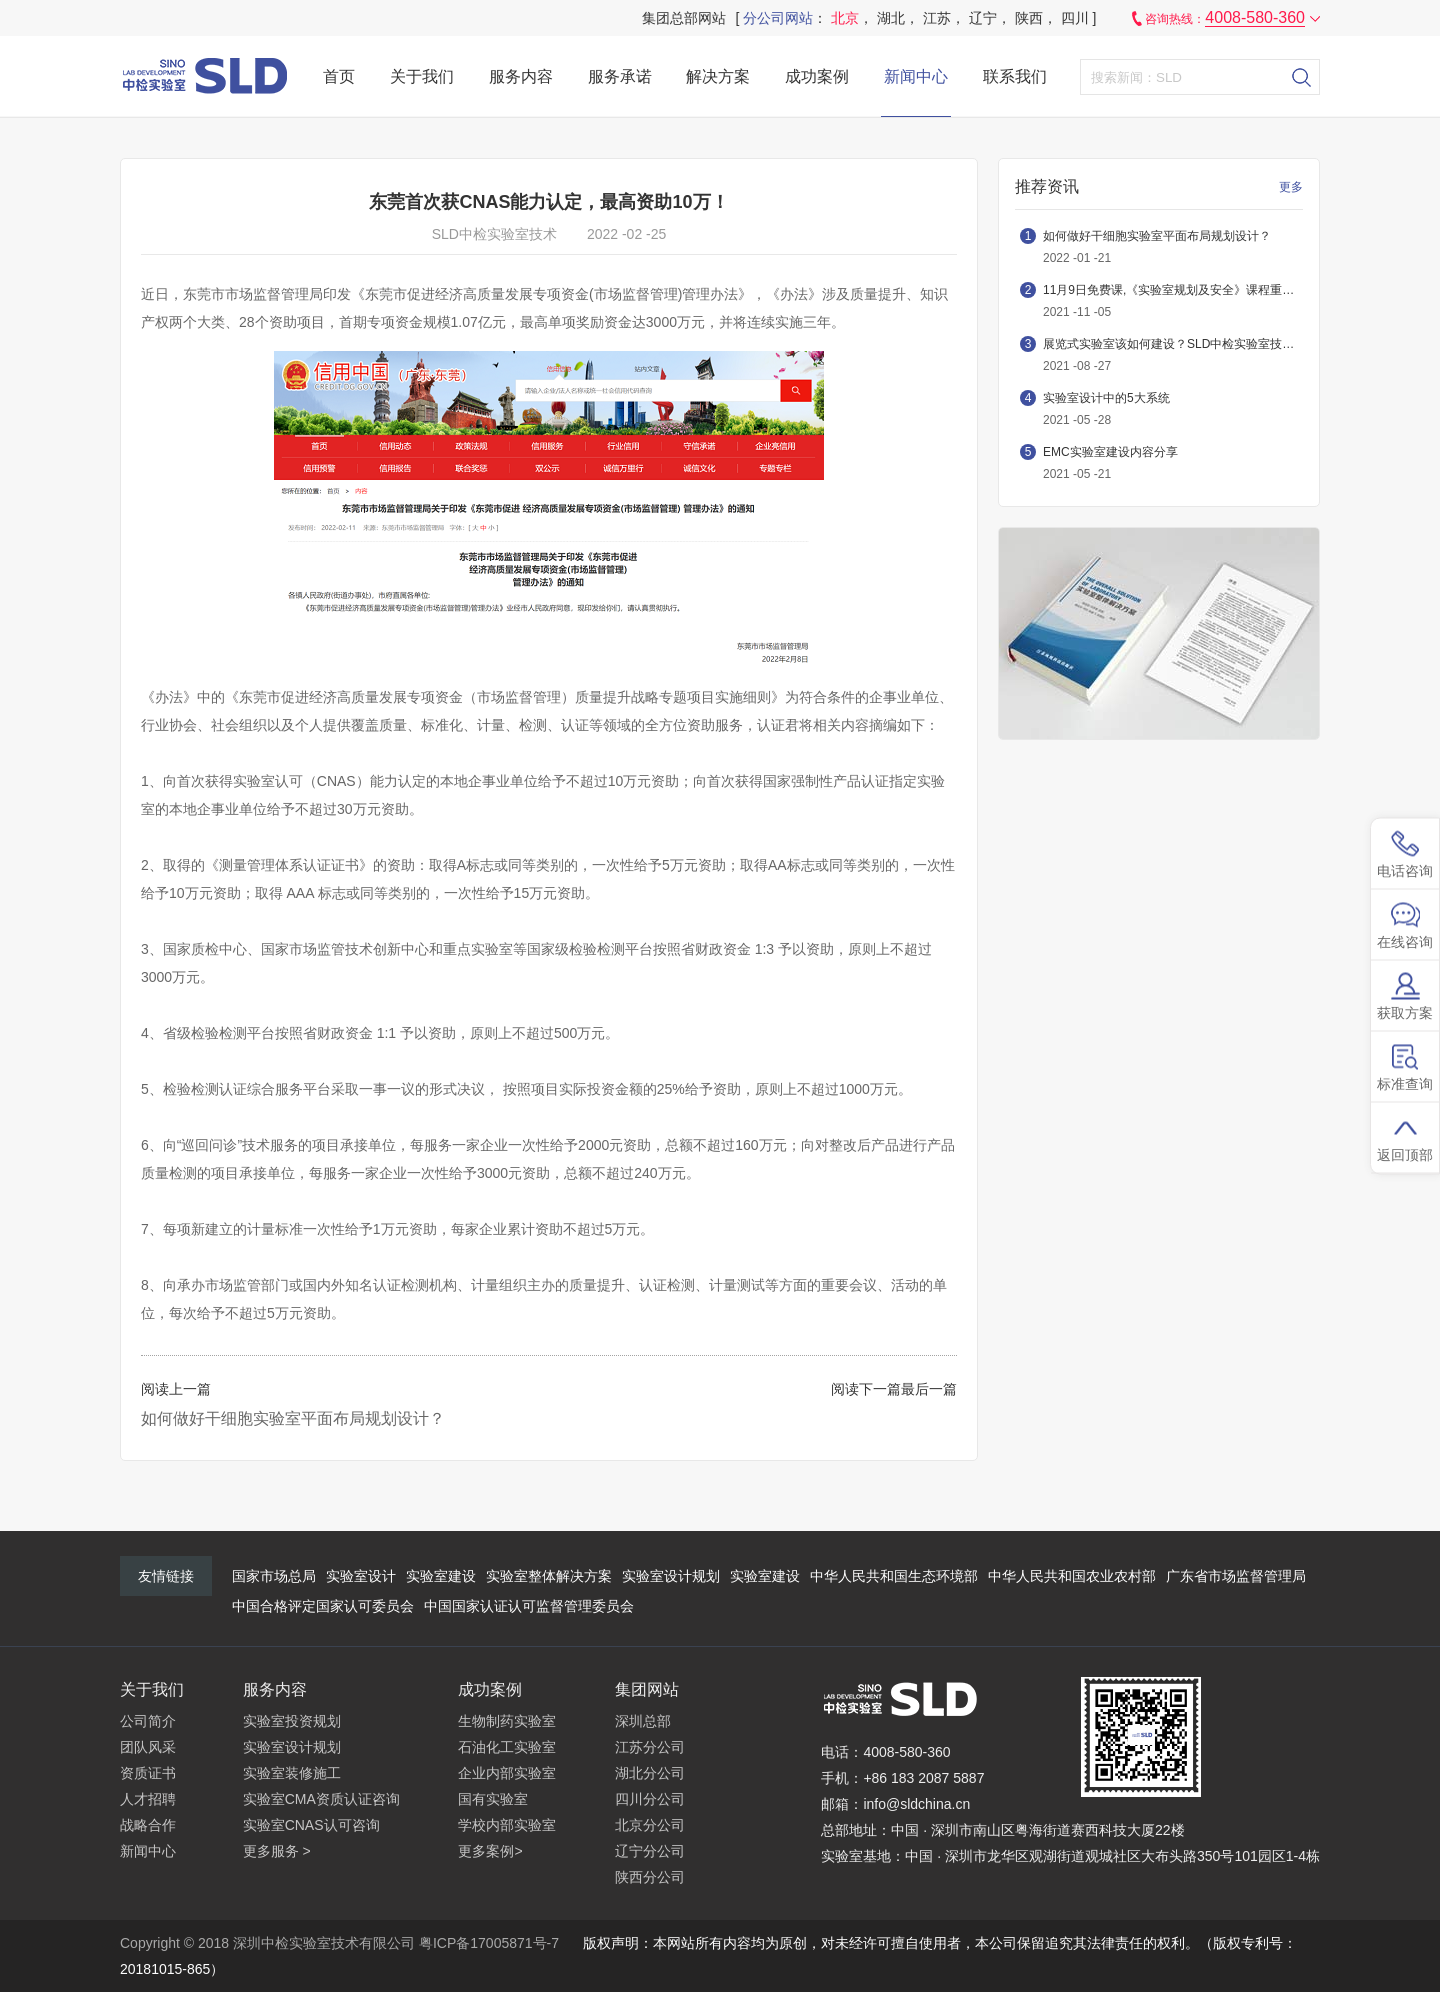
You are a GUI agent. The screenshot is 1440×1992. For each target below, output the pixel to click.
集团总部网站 (684, 18)
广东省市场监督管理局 (1236, 1576)
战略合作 (148, 1825)
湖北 (891, 18)
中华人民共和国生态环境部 (894, 1576)
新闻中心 (916, 76)
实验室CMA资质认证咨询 (321, 1799)
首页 (339, 76)
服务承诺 (620, 76)
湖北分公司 (650, 1773)
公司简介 (148, 1721)
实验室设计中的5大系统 (1106, 398)
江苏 (937, 18)
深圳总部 (643, 1721)
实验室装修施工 (292, 1773)
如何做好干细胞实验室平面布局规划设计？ (293, 1418)
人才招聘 (148, 1799)
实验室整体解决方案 (549, 1576)
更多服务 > (277, 1851)
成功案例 (817, 76)
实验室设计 (361, 1576)
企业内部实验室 (507, 1773)
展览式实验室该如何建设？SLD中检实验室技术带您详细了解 (1173, 344)
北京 (845, 18)
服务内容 (521, 76)
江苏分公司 (650, 1747)
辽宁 (983, 18)
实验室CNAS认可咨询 (311, 1825)
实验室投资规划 (292, 1721)
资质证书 (148, 1773)
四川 (1075, 18)
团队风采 (148, 1747)
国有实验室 (493, 1799)
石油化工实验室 (507, 1747)
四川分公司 (650, 1799)
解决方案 (718, 76)
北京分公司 (650, 1825)
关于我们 (422, 76)
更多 (1291, 187)
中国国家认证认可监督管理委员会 (529, 1606)
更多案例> (490, 1851)
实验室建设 (441, 1576)
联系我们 (1015, 76)
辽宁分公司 (650, 1851)
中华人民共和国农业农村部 (1072, 1576)
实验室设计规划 (671, 1576)
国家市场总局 (274, 1576)
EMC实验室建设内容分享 (1110, 452)
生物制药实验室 (507, 1721)
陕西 (1029, 18)
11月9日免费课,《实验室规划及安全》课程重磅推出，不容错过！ (1173, 290)
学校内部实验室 (507, 1825)
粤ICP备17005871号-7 (489, 1943)
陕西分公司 (650, 1877)
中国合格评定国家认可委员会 (323, 1606)
